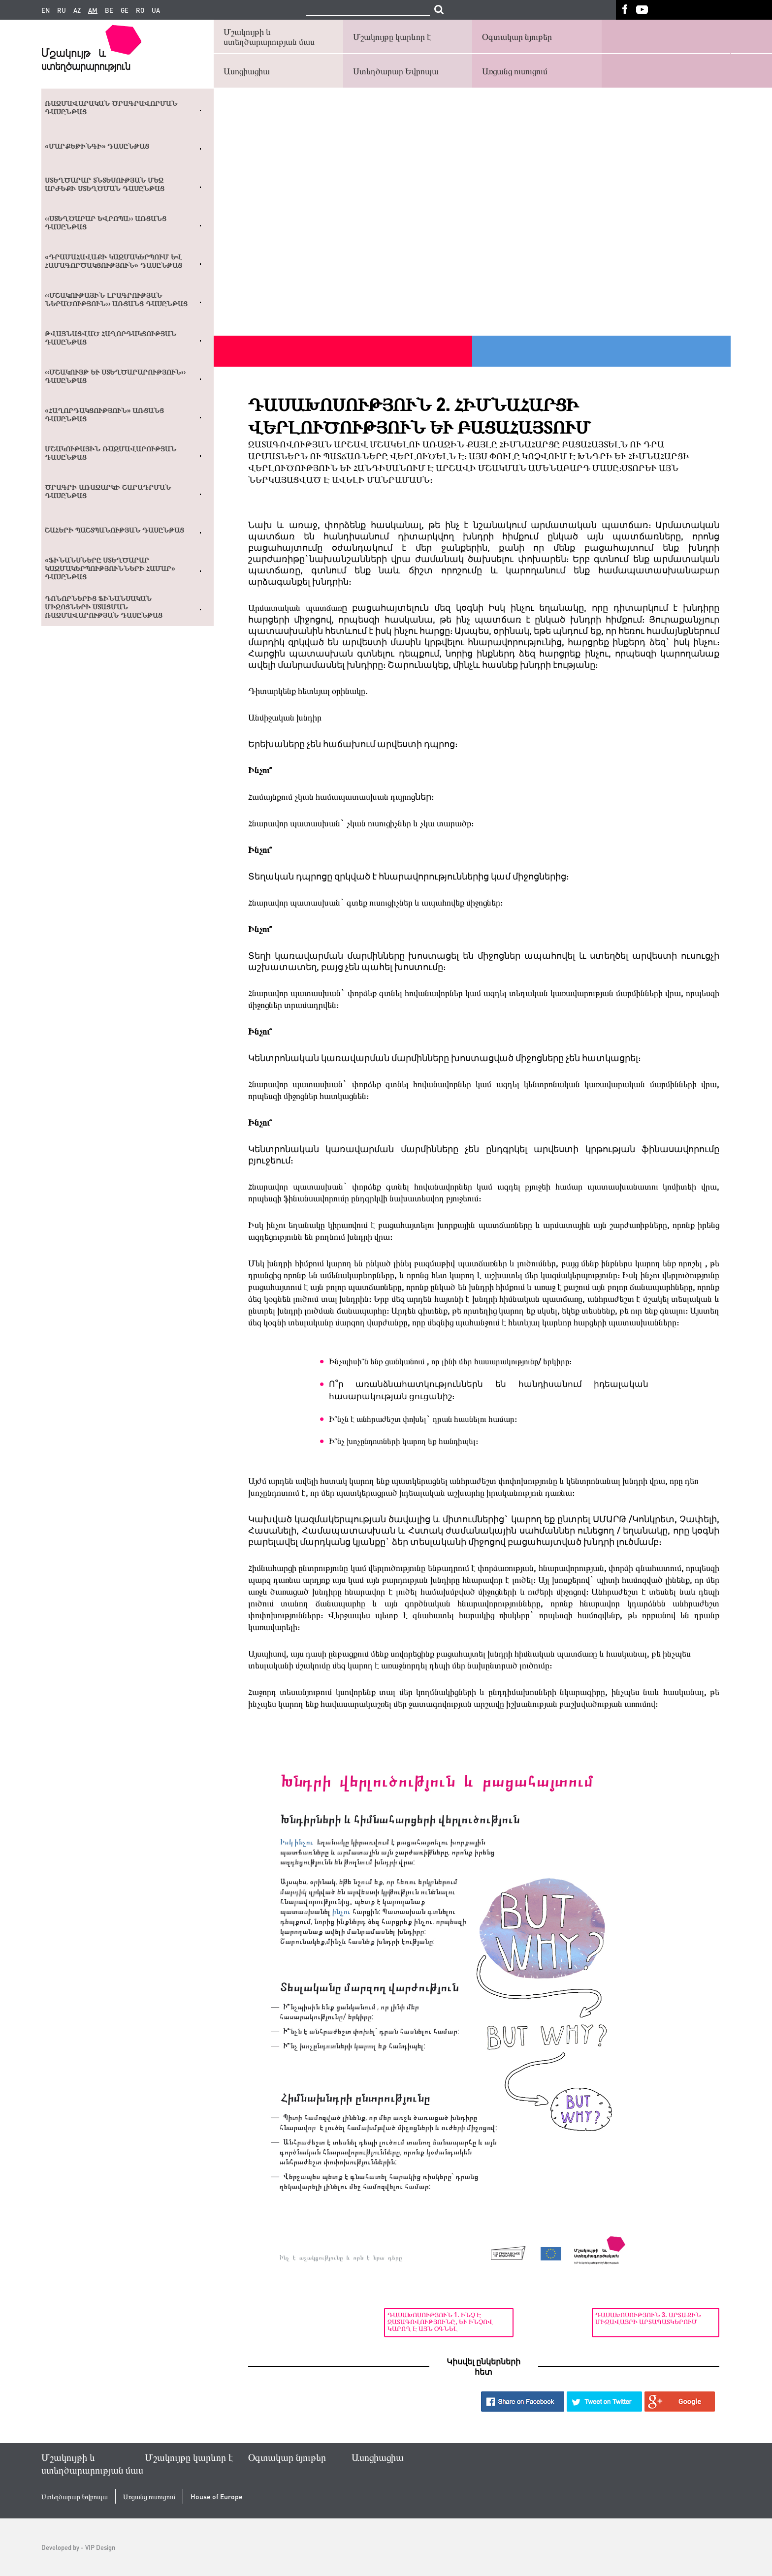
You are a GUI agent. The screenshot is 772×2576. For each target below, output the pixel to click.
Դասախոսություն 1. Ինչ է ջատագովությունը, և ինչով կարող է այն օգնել (304, 2321)
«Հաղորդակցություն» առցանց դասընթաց (104, 415)
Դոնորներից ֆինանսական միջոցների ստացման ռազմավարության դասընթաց (103, 607)
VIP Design (100, 2547)
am (92, 10)
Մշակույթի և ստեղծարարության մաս (269, 36)
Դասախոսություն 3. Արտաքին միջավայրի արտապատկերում (652, 2317)
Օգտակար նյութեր (517, 36)
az (77, 10)
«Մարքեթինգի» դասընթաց (97, 146)
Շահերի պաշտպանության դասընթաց (114, 530)
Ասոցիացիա (247, 70)
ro (140, 10)
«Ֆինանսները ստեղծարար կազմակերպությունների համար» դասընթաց (110, 568)
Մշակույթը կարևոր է (392, 36)
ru (61, 10)
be (109, 10)
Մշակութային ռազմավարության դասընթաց (110, 453)
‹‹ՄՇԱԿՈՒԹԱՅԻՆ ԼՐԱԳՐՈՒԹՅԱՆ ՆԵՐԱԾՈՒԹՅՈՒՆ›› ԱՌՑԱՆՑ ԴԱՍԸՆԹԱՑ (116, 299)
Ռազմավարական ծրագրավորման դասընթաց (111, 107)
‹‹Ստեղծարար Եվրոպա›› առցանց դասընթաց (105, 223)
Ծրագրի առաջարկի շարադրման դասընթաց (108, 491)
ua (156, 10)
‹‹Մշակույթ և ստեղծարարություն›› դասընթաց (115, 376)
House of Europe (217, 2496)
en (45, 10)
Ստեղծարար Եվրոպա (396, 70)
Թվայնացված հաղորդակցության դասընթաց (110, 338)
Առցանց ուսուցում (514, 70)
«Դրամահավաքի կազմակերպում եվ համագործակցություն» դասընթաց (113, 261)
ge (125, 10)
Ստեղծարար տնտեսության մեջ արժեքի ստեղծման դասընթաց (104, 184)
